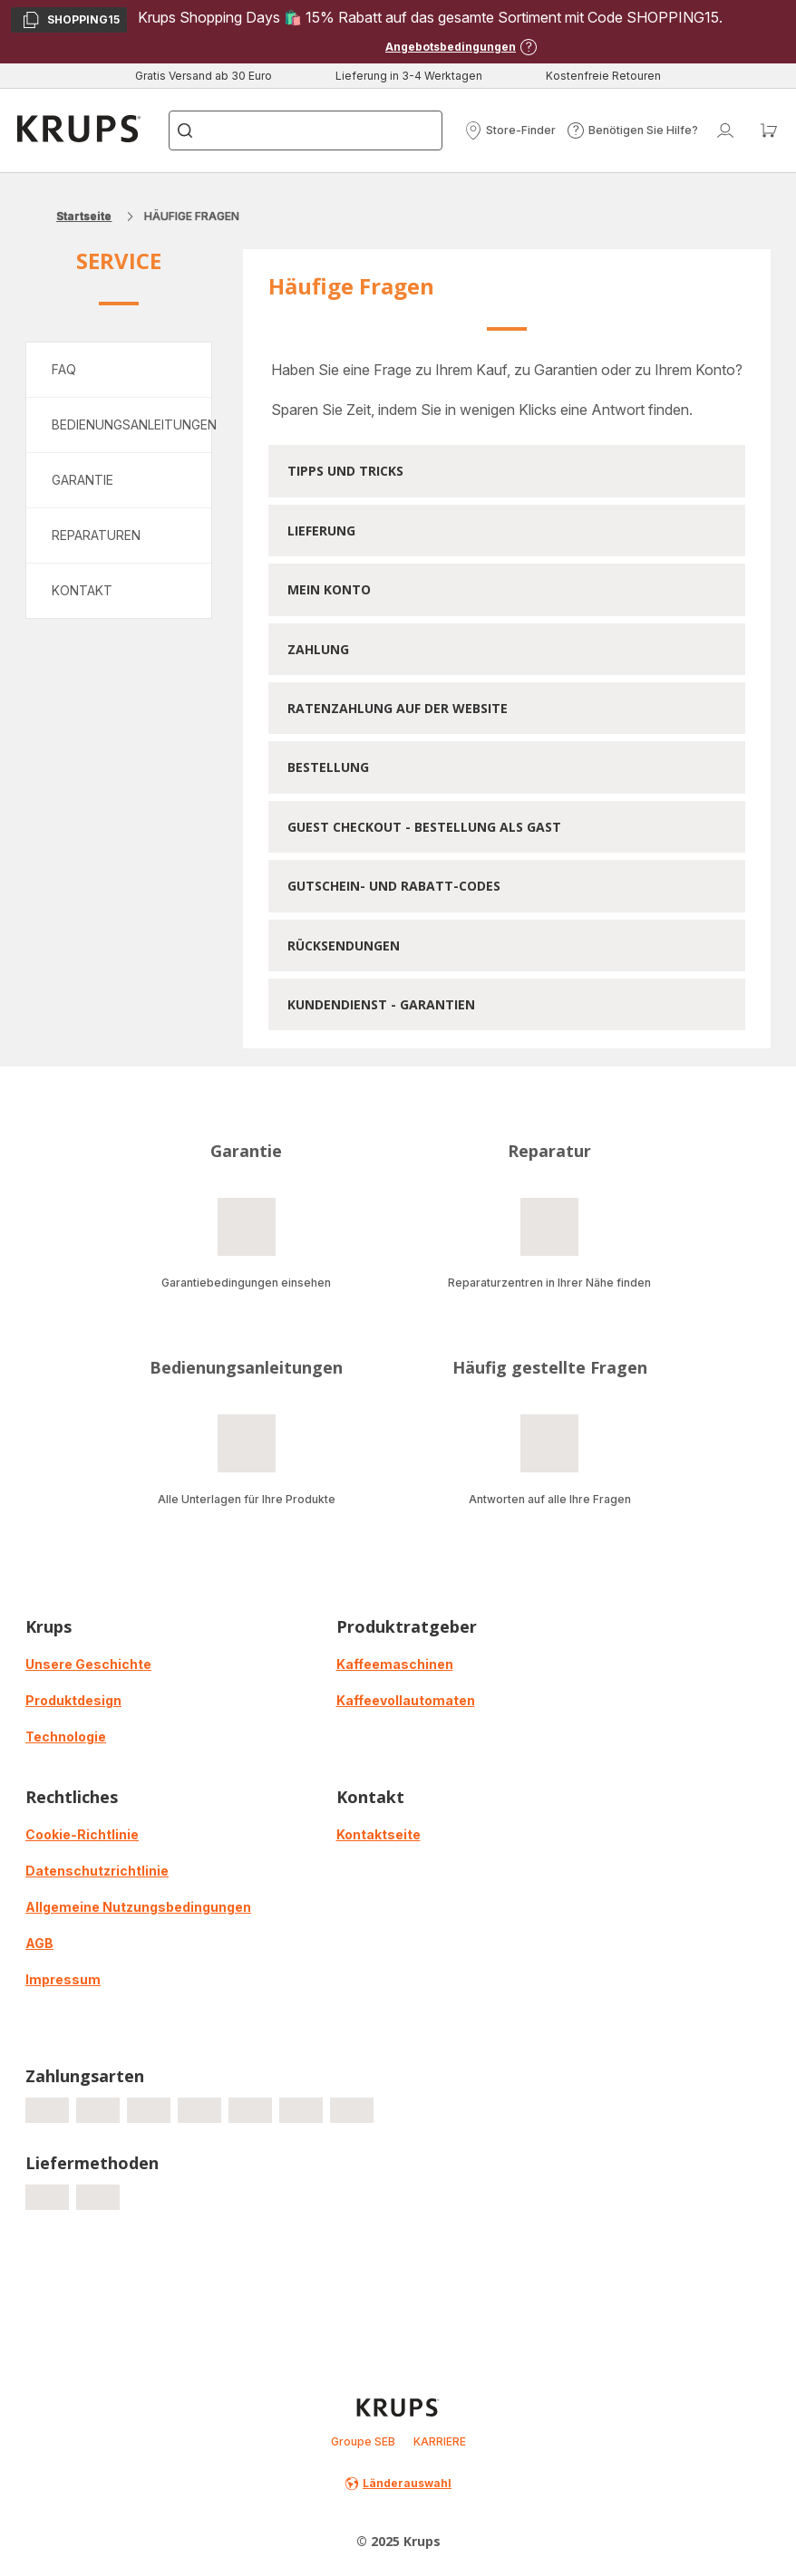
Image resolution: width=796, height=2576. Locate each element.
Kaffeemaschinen (394, 1664)
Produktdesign (73, 1700)
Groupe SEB (363, 2441)
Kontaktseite (378, 1834)
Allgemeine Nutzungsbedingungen (138, 1907)
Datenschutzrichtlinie (97, 1870)
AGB (39, 1943)
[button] (510, 130)
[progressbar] (47, 2110)
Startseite (84, 216)
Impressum (63, 1979)
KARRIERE (439, 2441)
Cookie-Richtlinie (82, 1834)
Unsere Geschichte (88, 1664)
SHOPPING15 (70, 22)
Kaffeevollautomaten (405, 1700)
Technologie (65, 1736)
